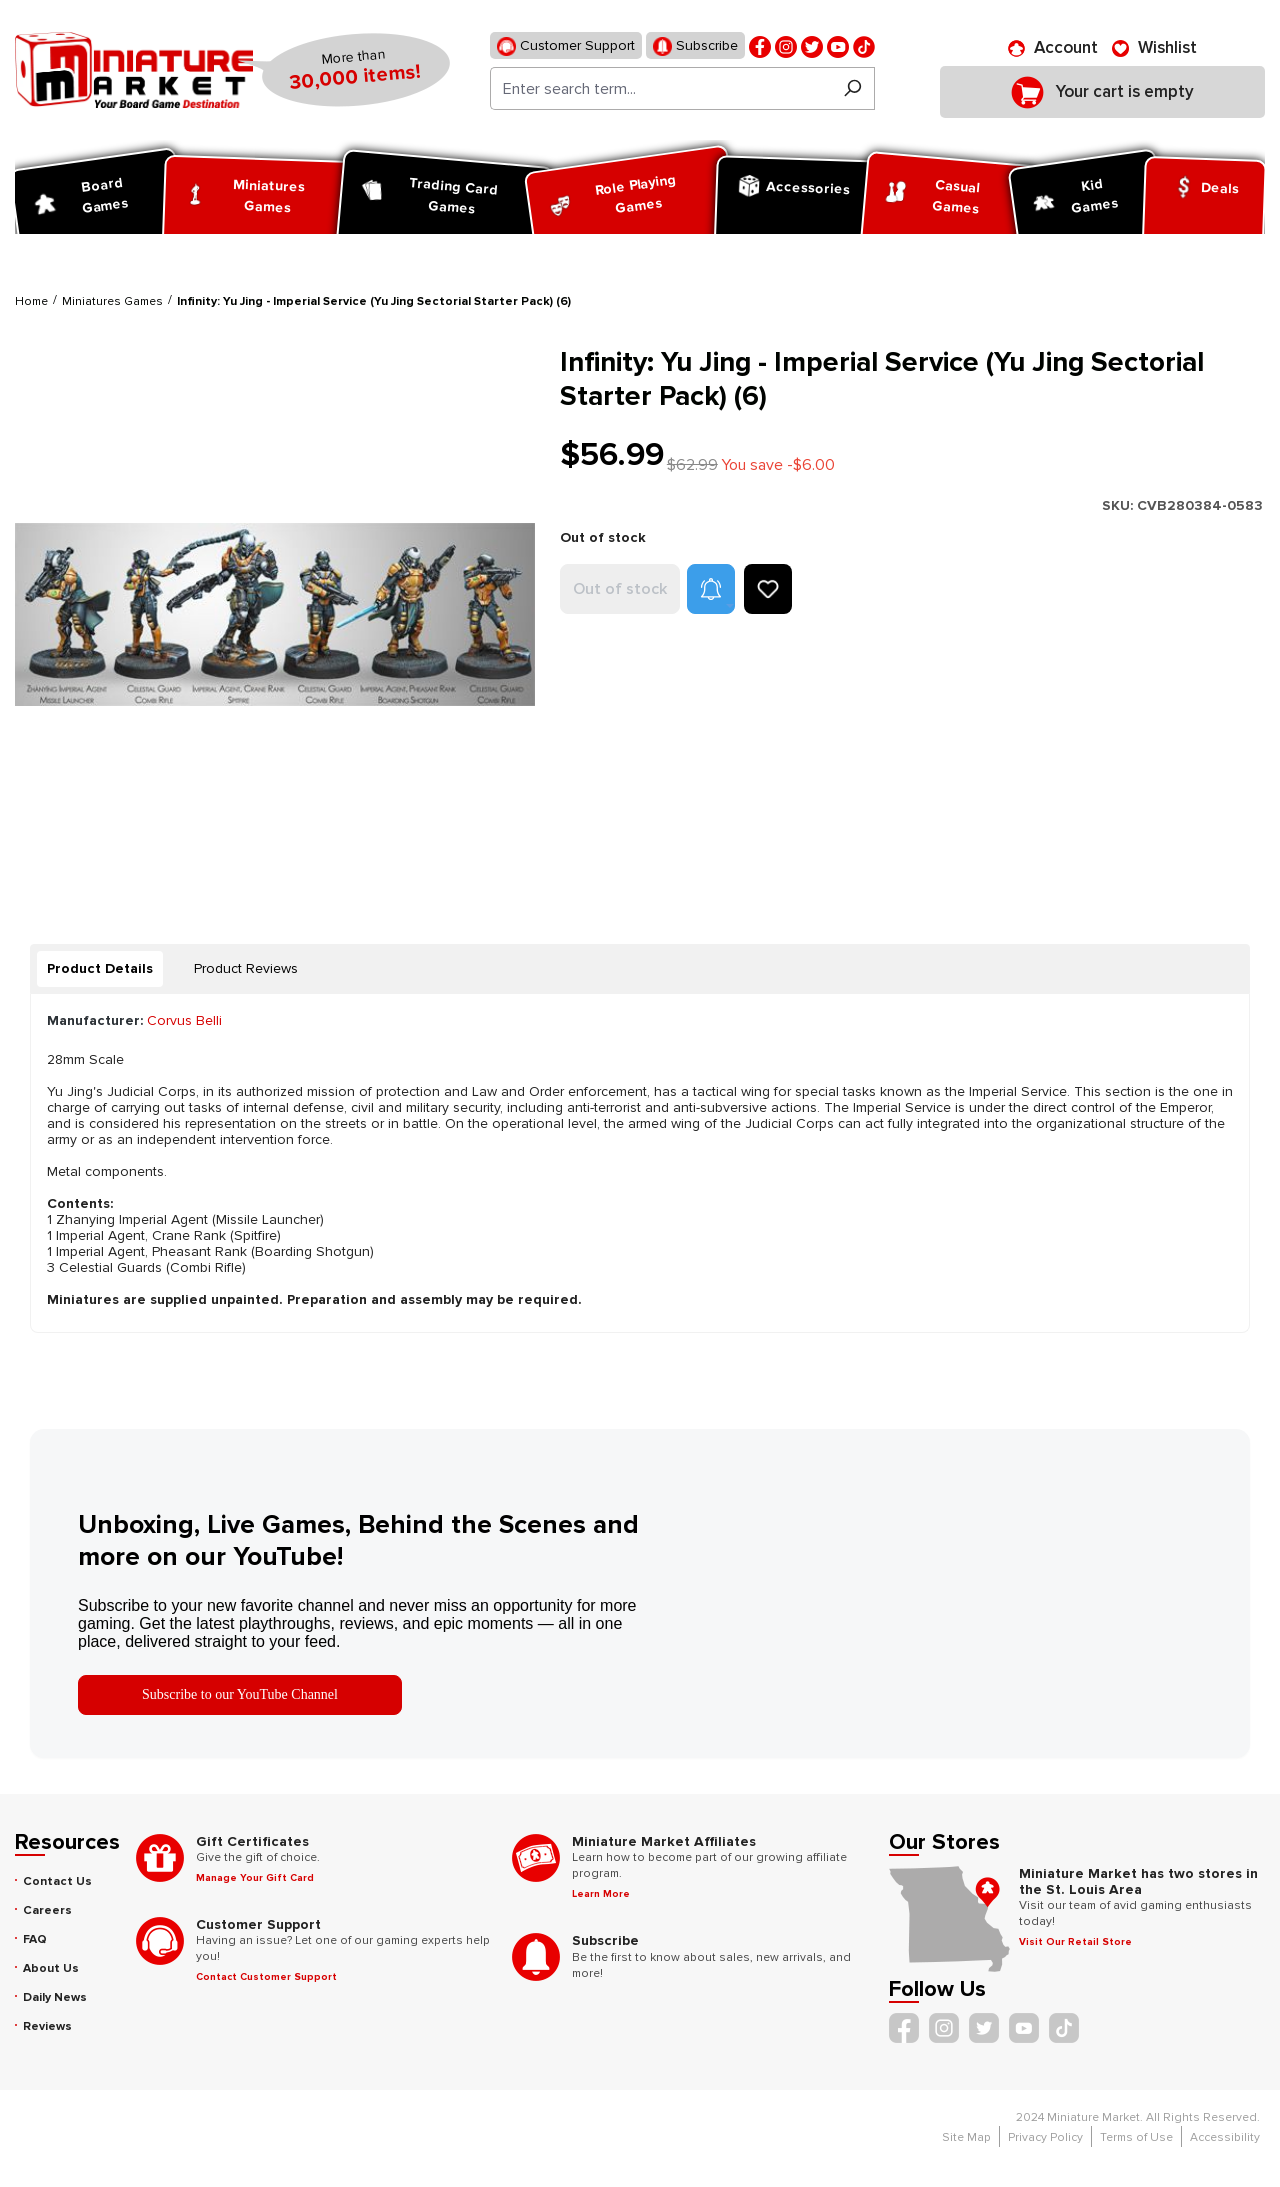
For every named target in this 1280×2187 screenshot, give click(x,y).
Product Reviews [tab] (246, 968)
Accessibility (1225, 2137)
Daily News (55, 1997)
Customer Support (566, 46)
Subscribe (695, 46)
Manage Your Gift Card (255, 1878)
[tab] (100, 969)
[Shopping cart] (1102, 92)
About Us (51, 1968)
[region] (275, 614)
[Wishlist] (1154, 48)
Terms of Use (1136, 2137)
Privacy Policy (1045, 2137)
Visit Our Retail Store (1075, 1942)
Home (31, 301)
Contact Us (57, 1881)
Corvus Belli (184, 1020)
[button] (711, 589)
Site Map (966, 2137)
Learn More (601, 1894)
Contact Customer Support (266, 1977)
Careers (47, 1910)
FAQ (35, 1939)
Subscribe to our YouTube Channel (240, 1694)
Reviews (47, 2026)
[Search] (852, 88)
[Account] (1053, 48)
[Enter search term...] (660, 88)
